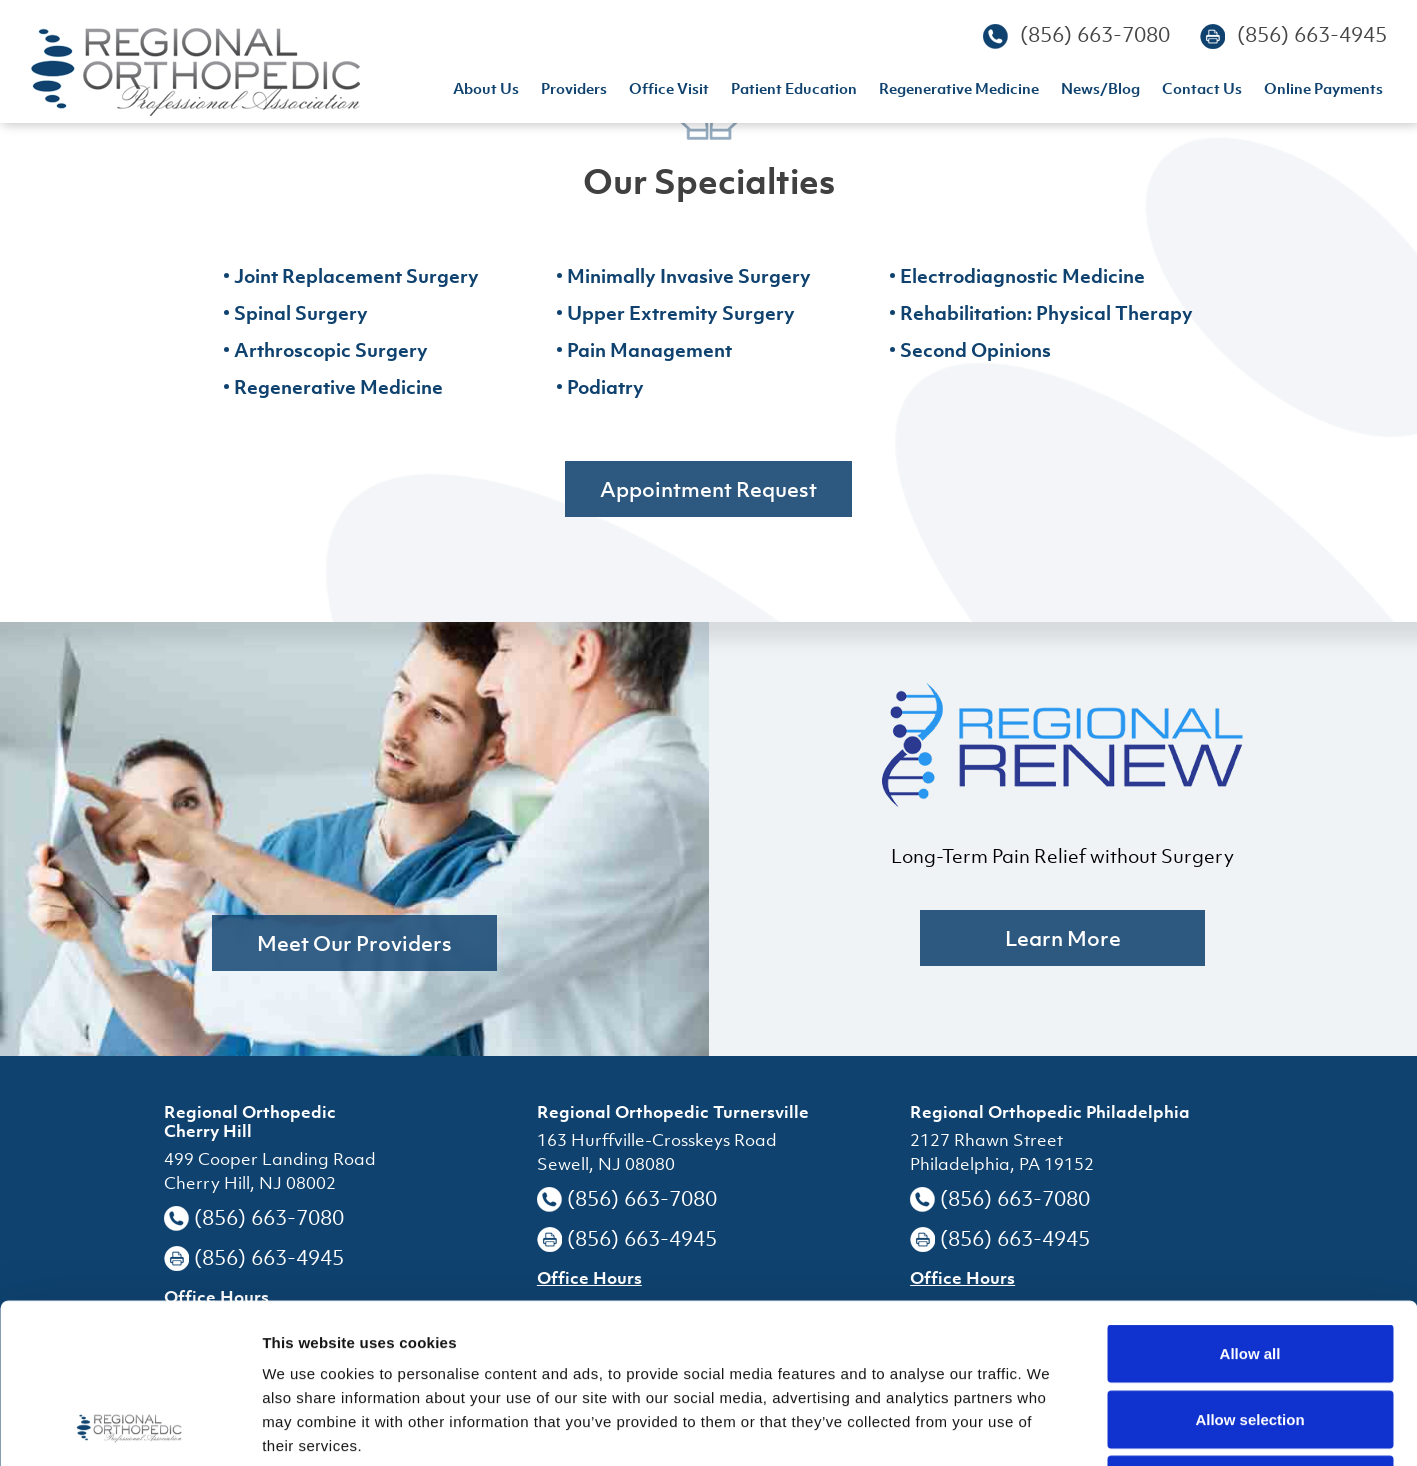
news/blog (1100, 90)
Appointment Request (708, 489)
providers (574, 90)
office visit (669, 90)
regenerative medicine (959, 90)
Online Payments (1323, 90)
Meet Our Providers (354, 943)
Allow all (1250, 1203)
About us (486, 90)
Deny (1250, 1334)
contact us (1202, 90)
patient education (794, 90)
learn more (1063, 938)
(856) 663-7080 (1095, 34)
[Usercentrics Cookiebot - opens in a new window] (129, 1427)
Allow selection (1249, 1269)
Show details (1049, 1426)
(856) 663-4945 (1312, 34)
